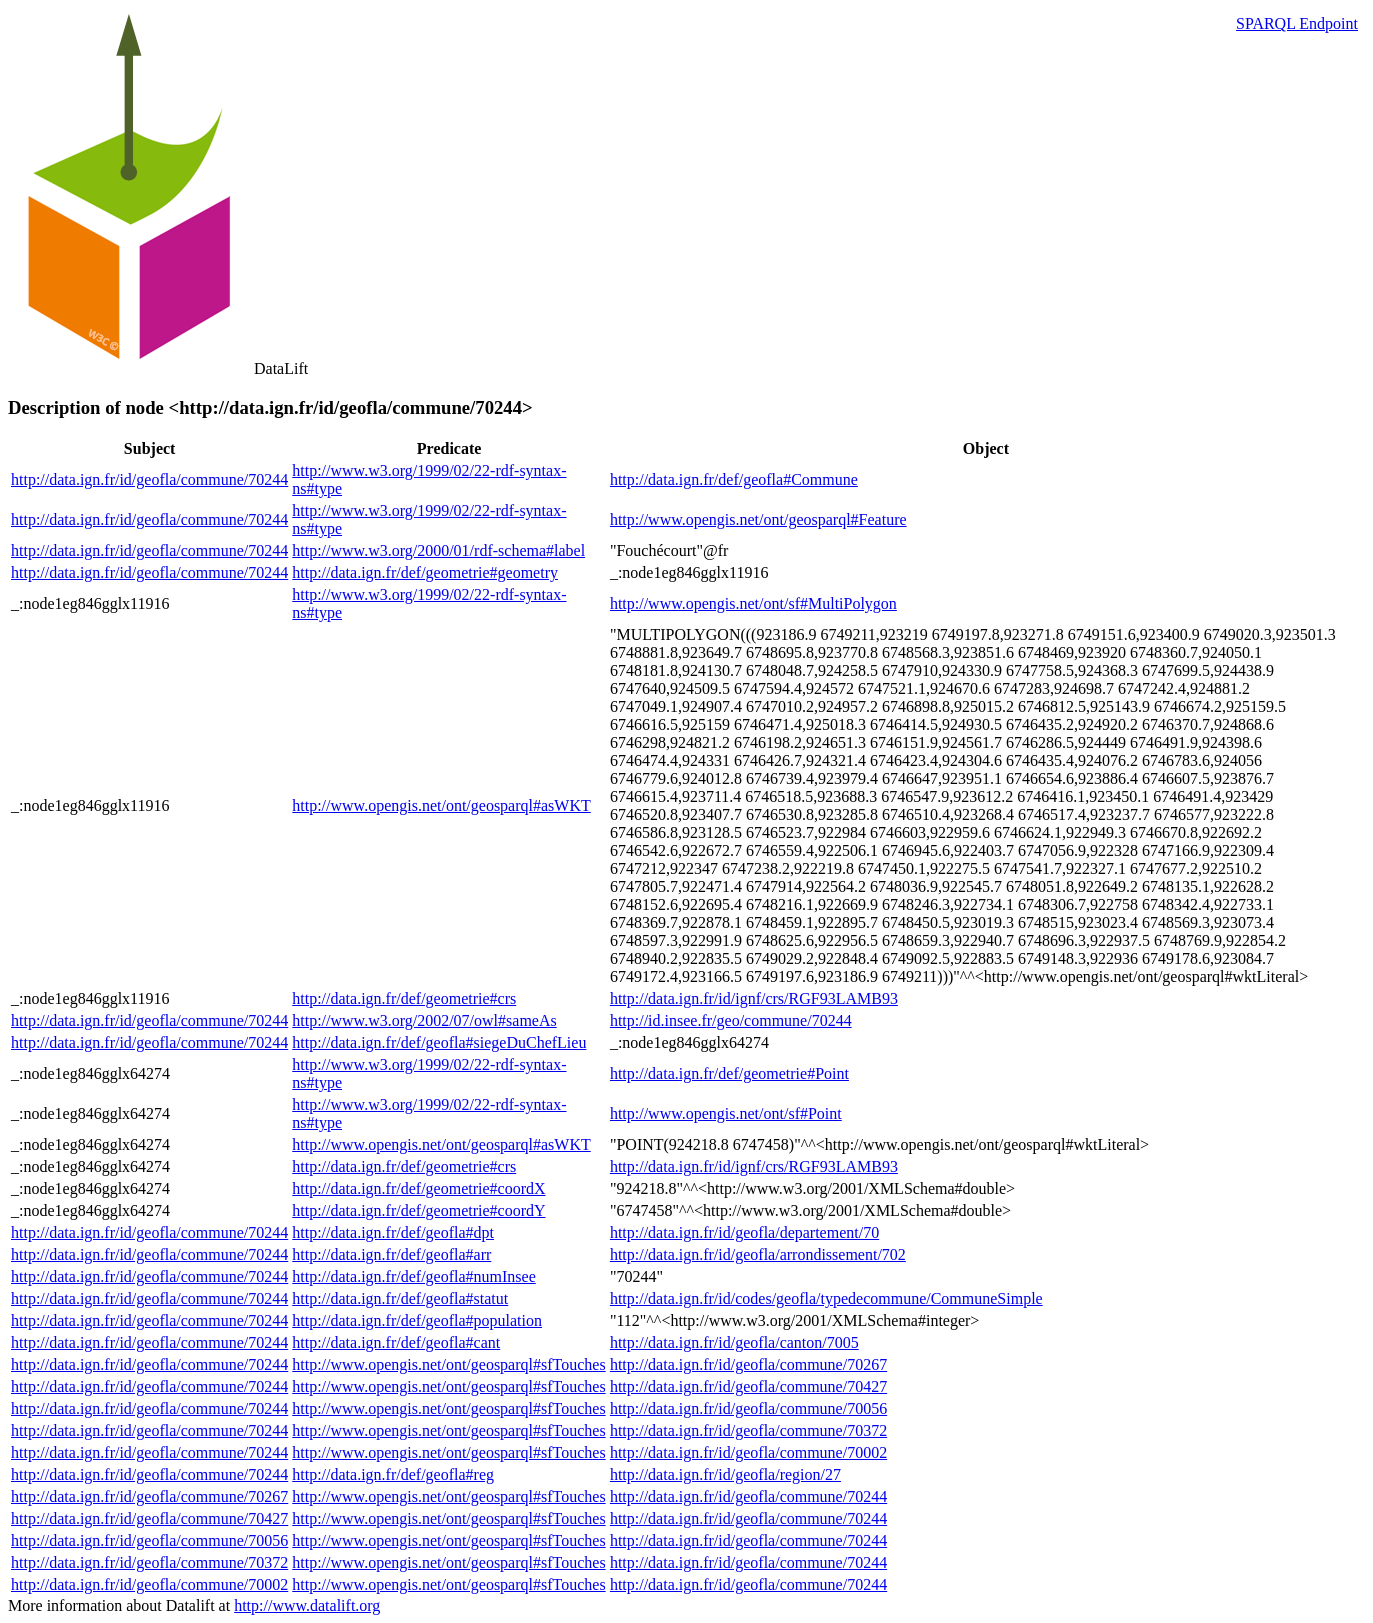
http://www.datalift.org (307, 1605)
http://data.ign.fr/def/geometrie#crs (404, 998)
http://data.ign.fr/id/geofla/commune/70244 (149, 479)
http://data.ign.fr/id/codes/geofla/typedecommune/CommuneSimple (826, 1298)
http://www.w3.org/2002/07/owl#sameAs (424, 1020)
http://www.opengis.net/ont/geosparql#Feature (758, 519)
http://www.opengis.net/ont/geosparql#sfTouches (448, 1364)
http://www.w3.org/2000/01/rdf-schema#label (438, 550)
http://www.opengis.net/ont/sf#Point (726, 1113)
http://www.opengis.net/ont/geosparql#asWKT (441, 805)
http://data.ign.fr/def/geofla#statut (400, 1298)
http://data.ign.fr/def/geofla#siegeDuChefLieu (439, 1042)
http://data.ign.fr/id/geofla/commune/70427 (748, 1386)
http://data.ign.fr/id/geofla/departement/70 (744, 1232)
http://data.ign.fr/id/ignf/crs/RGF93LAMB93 (754, 998)
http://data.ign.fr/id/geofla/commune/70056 (748, 1408)
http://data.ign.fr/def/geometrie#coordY (418, 1210)
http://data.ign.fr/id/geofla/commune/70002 (748, 1452)
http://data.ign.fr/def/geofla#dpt (393, 1232)
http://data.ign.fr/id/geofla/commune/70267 (748, 1364)
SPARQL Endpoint (1297, 23)
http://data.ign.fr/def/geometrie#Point (729, 1073)
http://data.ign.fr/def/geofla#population (417, 1320)
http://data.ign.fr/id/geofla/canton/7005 (734, 1342)
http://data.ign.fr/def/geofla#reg (393, 1474)
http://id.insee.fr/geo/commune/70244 (731, 1020)
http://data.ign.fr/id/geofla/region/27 (725, 1474)
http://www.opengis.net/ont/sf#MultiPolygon (753, 603)
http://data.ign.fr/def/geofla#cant (396, 1342)
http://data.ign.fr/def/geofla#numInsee (413, 1276)
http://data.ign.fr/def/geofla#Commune (734, 479)
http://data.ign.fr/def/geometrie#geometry (425, 572)
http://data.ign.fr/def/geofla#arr (391, 1254)
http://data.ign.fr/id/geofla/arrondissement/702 (758, 1254)
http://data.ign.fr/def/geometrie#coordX (418, 1188)
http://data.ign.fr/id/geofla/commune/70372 (748, 1430)
